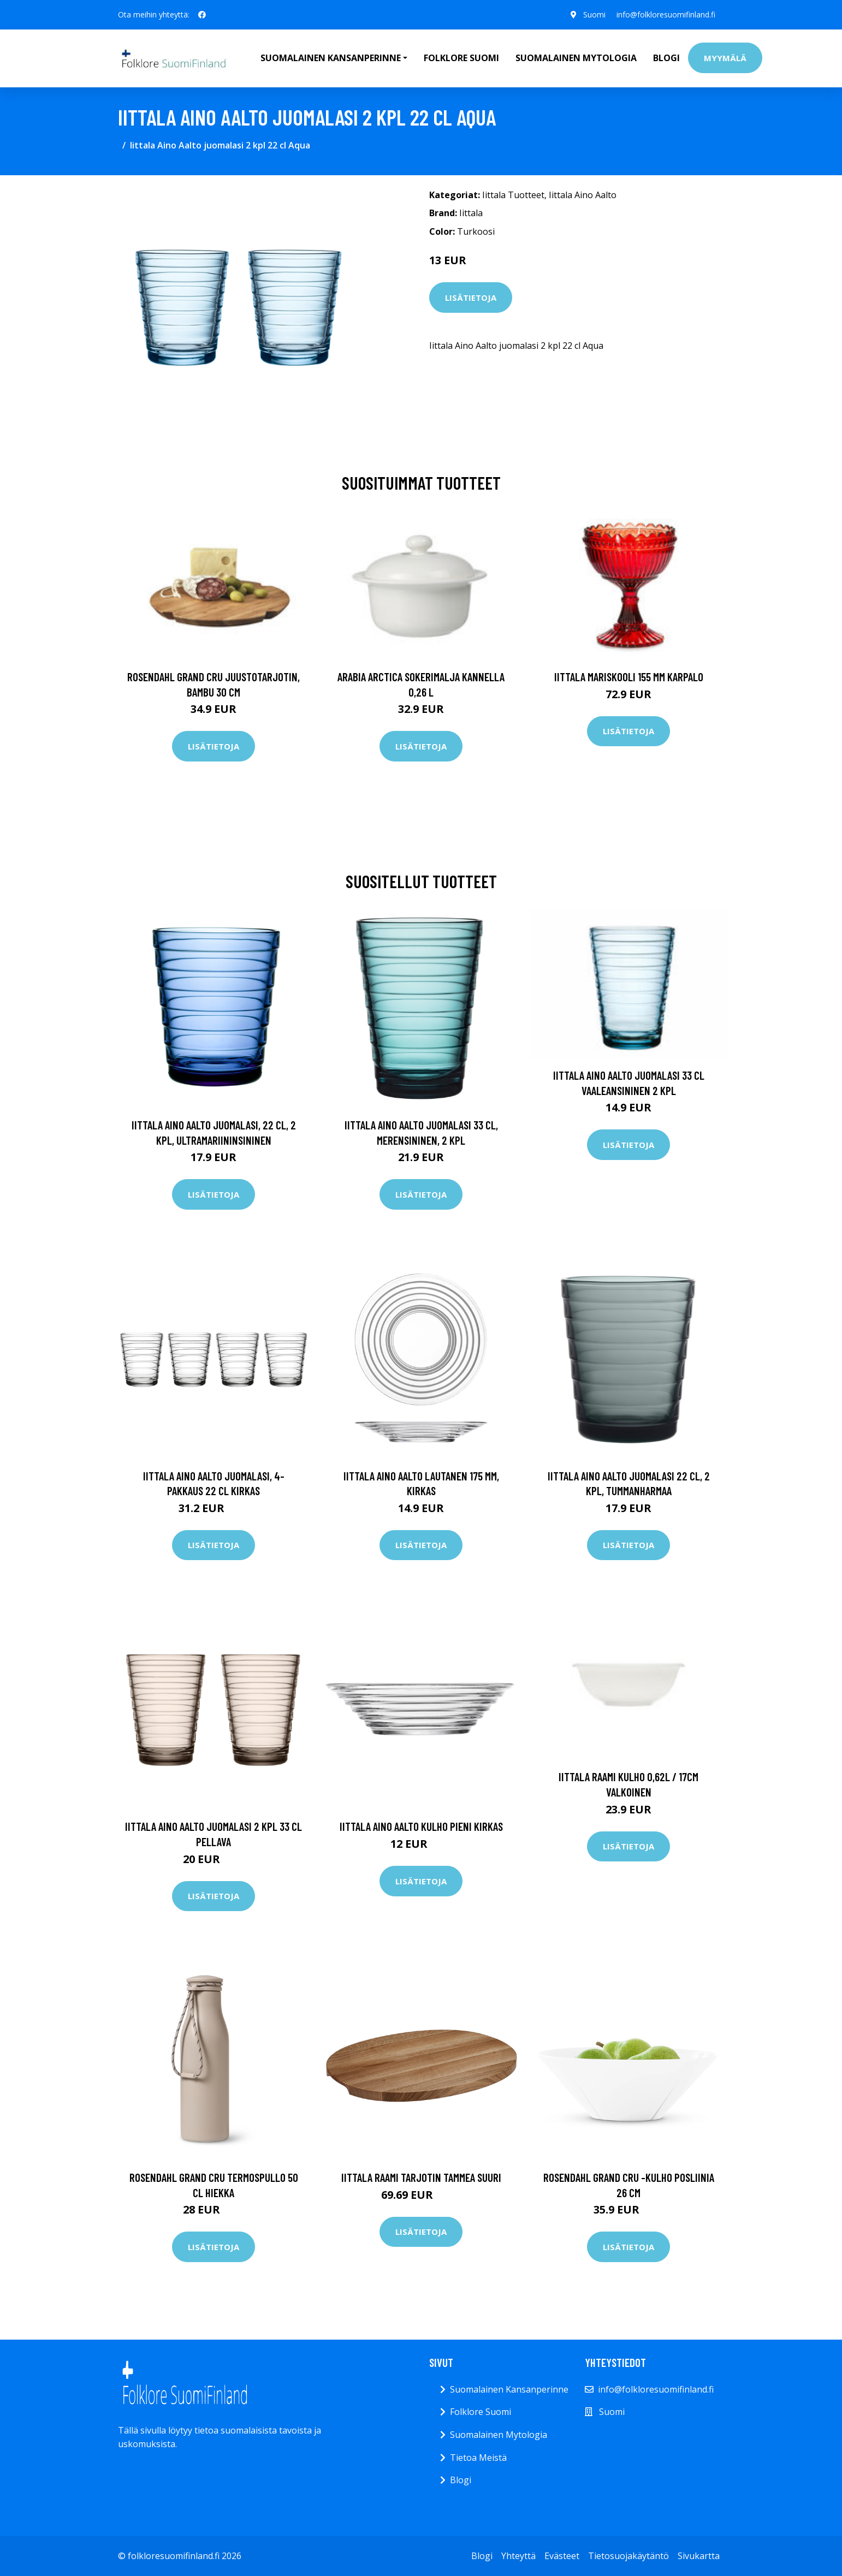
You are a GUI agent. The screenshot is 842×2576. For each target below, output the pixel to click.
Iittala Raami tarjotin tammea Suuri (421, 2177)
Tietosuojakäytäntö (628, 2556)
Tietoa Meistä (478, 2458)
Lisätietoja (470, 297)
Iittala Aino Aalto (582, 195)
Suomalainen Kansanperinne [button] (330, 58)
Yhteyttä (518, 2556)
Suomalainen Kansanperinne (509, 2389)
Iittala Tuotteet (513, 195)
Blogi (666, 58)
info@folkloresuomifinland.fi (665, 14)
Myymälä (725, 57)
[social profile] (202, 14)
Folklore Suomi (461, 58)
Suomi (594, 14)
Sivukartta (699, 2556)
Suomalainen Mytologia (576, 58)
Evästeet (561, 2556)
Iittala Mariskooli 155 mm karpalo (628, 676)
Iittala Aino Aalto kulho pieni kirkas (421, 1826)
